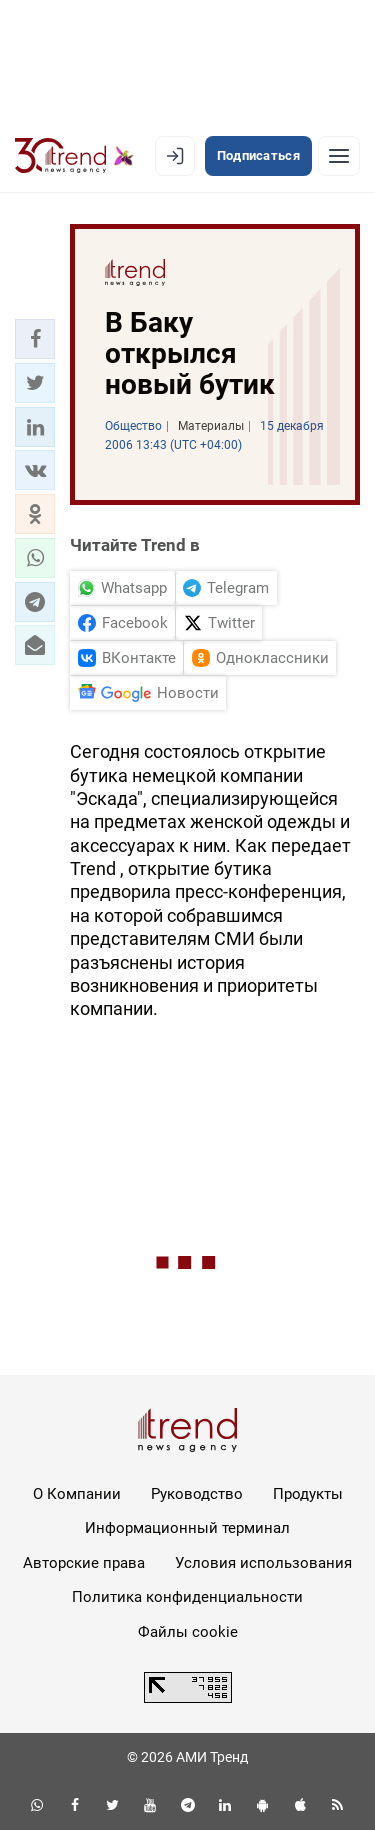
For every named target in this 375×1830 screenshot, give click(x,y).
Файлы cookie (188, 1632)
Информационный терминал (187, 1528)
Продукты (308, 1494)
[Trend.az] (74, 156)
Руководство (197, 1494)
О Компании (77, 1494)
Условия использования (263, 1563)
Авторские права (84, 1563)
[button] (35, 339)
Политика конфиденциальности (187, 1597)
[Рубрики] (339, 156)
